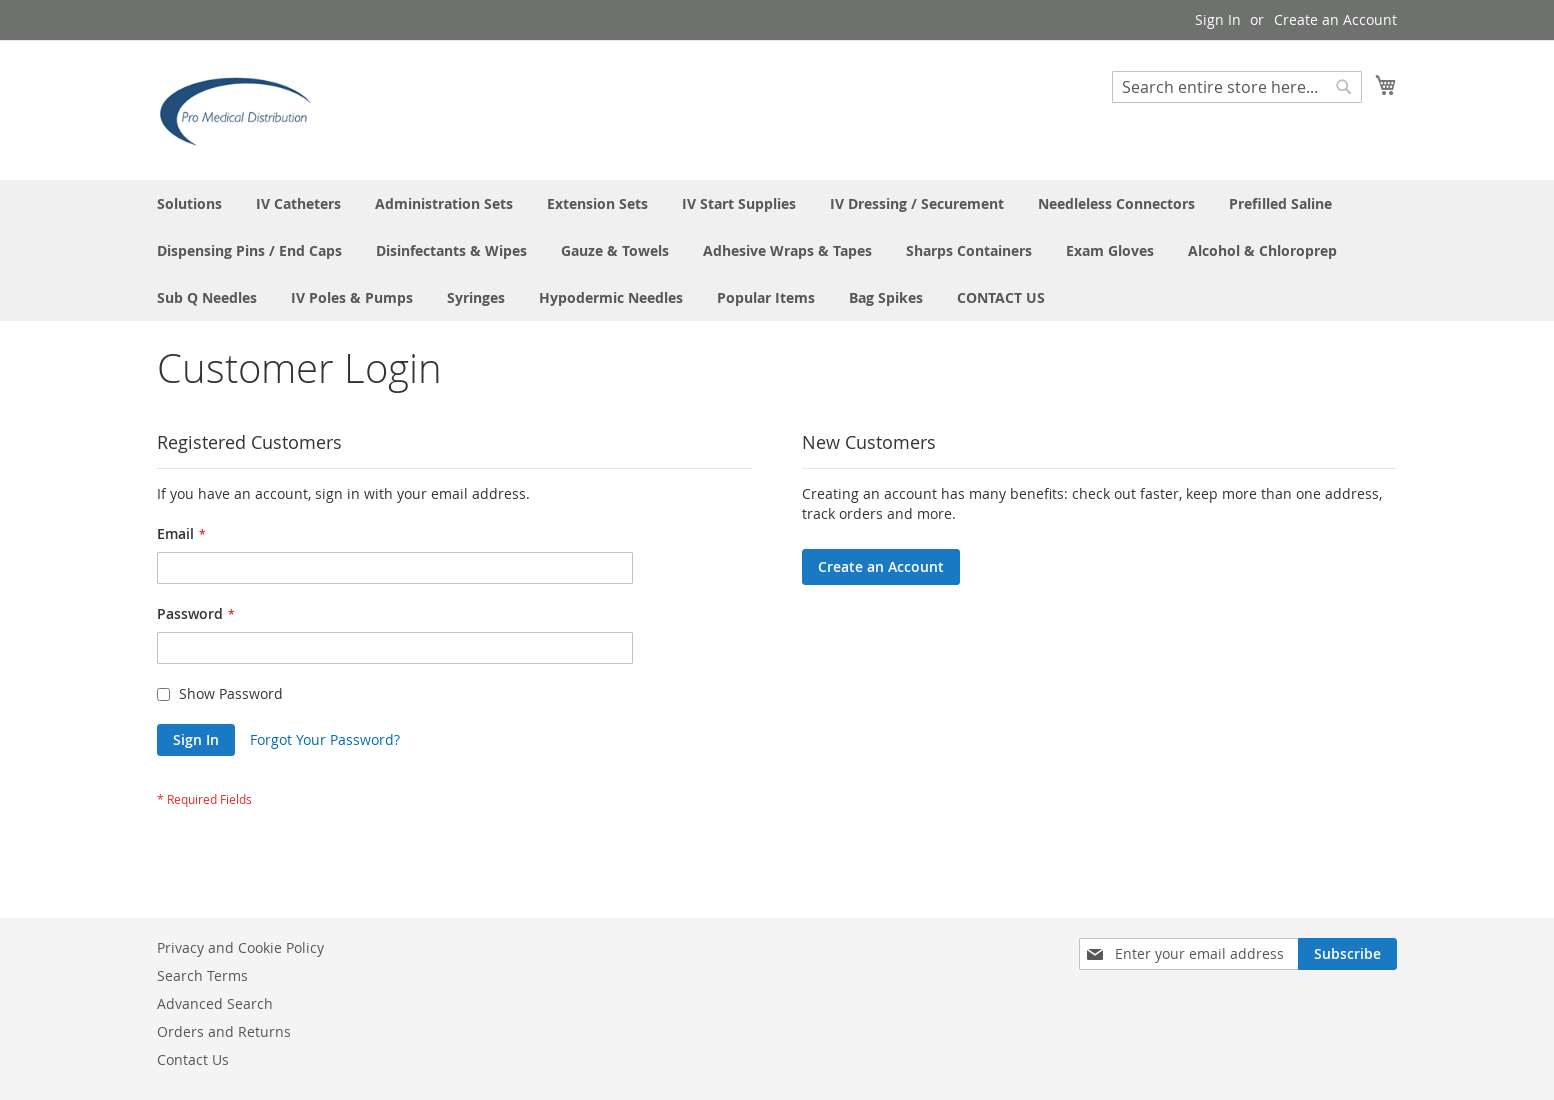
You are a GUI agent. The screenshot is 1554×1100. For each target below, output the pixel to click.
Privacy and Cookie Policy (240, 947)
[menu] (777, 250)
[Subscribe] (1347, 954)
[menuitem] (189, 203)
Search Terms (202, 975)
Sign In (1218, 19)
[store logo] (242, 109)
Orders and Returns (224, 1031)
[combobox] (1237, 87)
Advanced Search (215, 1003)
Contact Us (193, 1059)
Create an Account (1335, 19)
